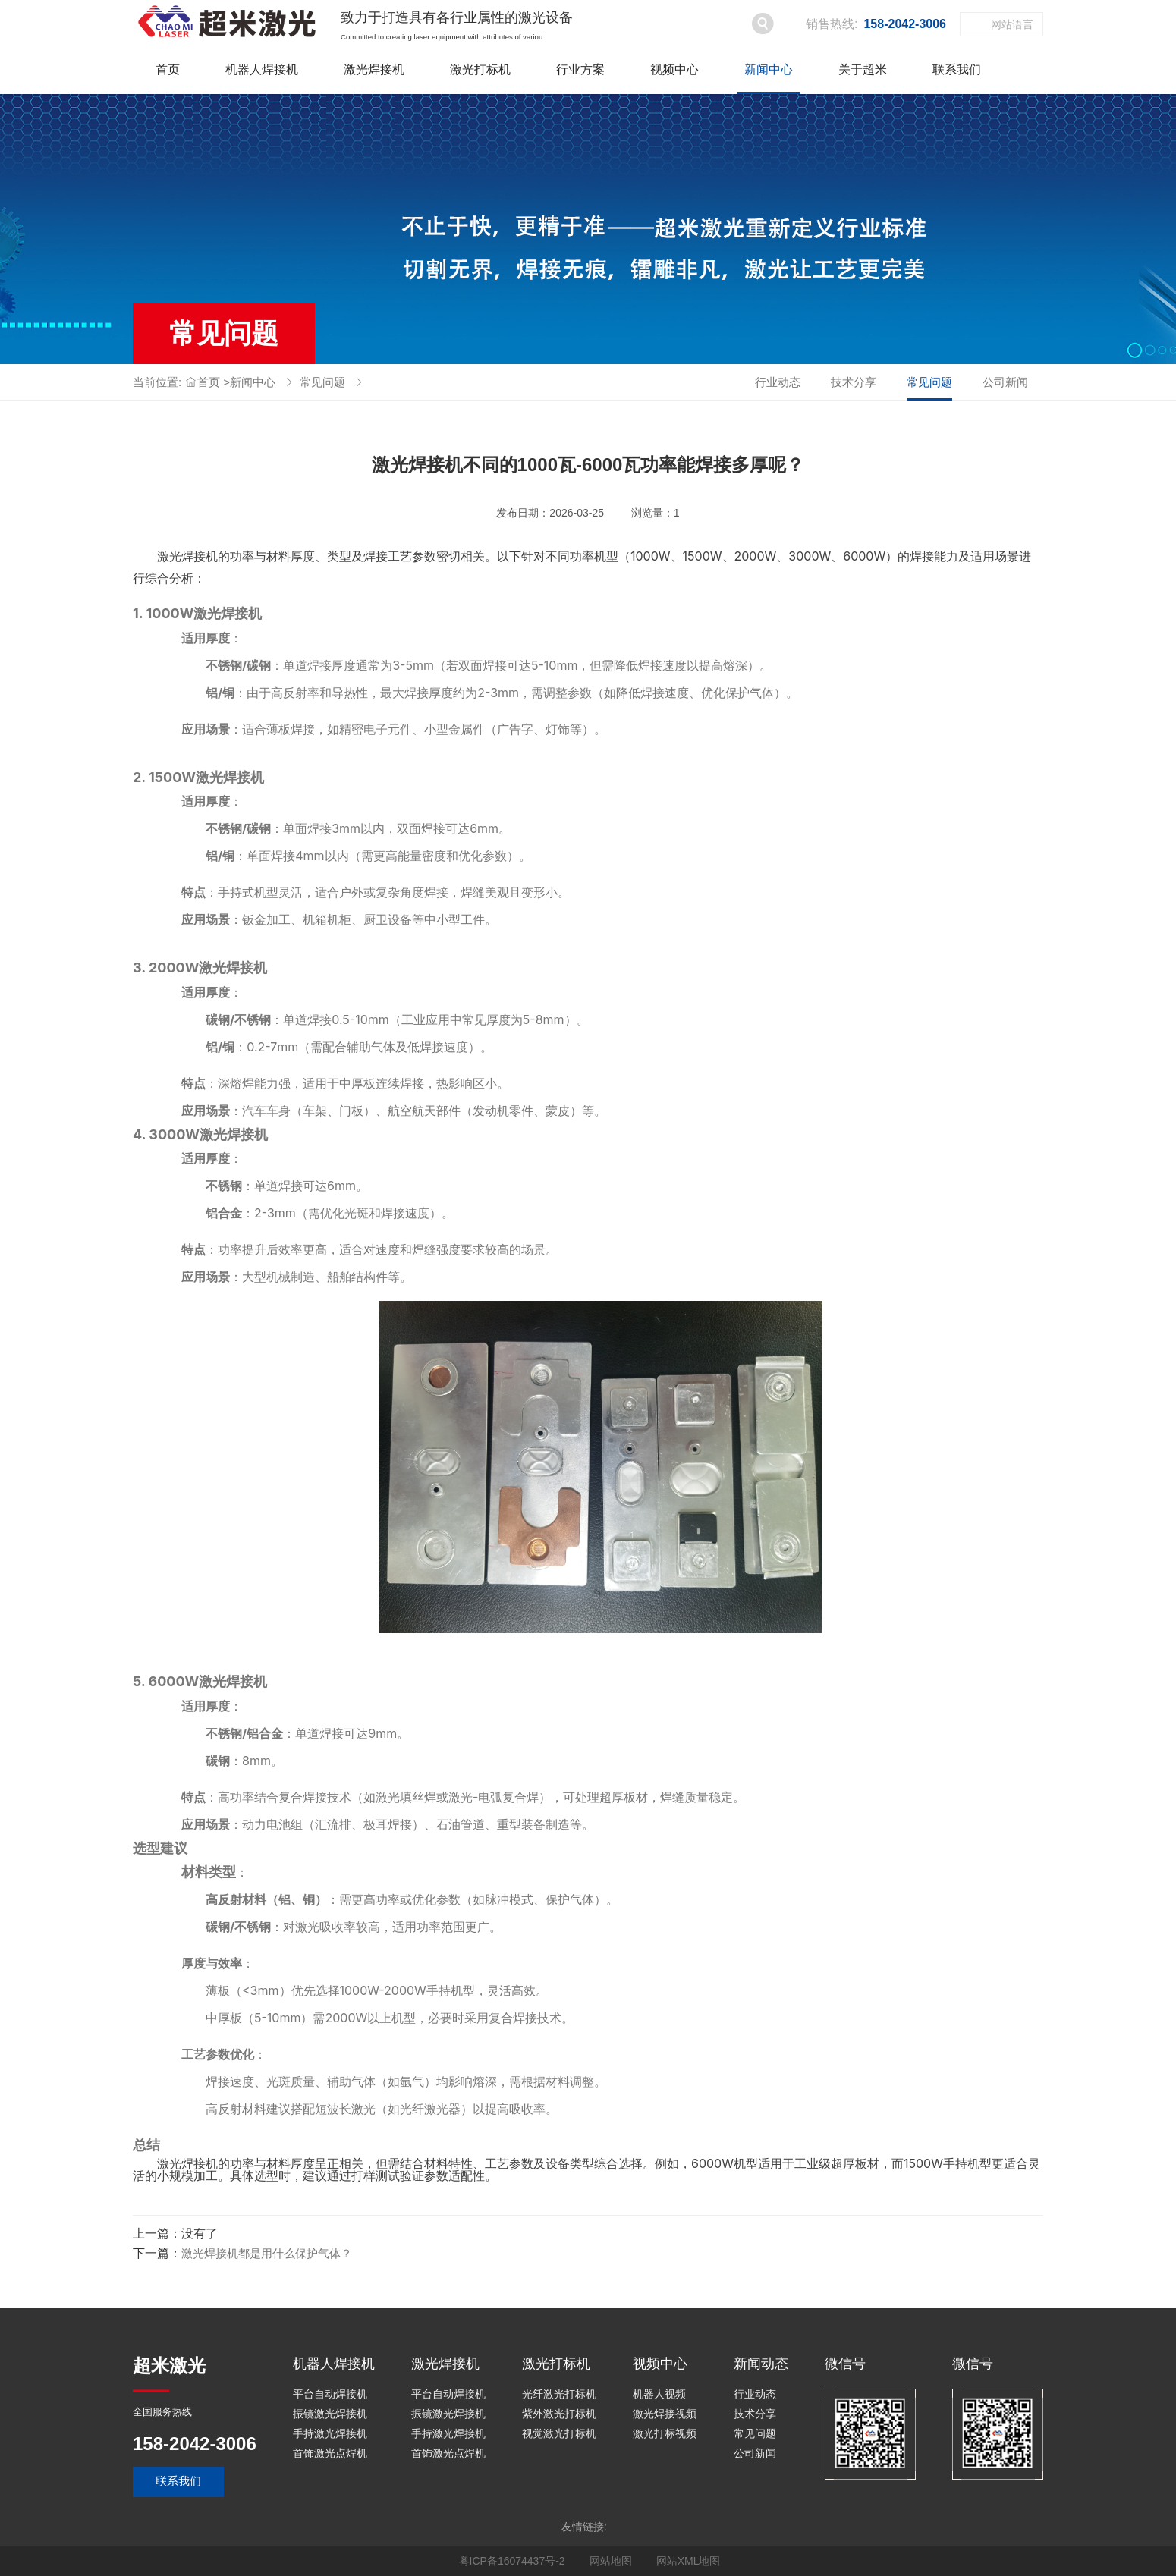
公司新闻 (1005, 381)
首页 (168, 69)
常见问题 (322, 382)
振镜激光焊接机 (330, 2413)
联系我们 (956, 69)
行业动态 (777, 381)
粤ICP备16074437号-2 (512, 2561)
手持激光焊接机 (330, 2433)
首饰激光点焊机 (330, 2453)
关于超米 (862, 69)
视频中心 (674, 69)
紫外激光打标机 (559, 2413)
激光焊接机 (374, 69)
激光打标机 (480, 69)
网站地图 (611, 2561)
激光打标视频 (664, 2433)
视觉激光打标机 (559, 2433)
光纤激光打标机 (559, 2394)
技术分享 (853, 381)
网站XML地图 (688, 2561)
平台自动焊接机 (330, 2394)
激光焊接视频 (664, 2413)
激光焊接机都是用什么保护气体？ (266, 2253)
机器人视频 (659, 2394)
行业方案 (580, 69)
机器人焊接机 (261, 69)
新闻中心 (768, 69)
